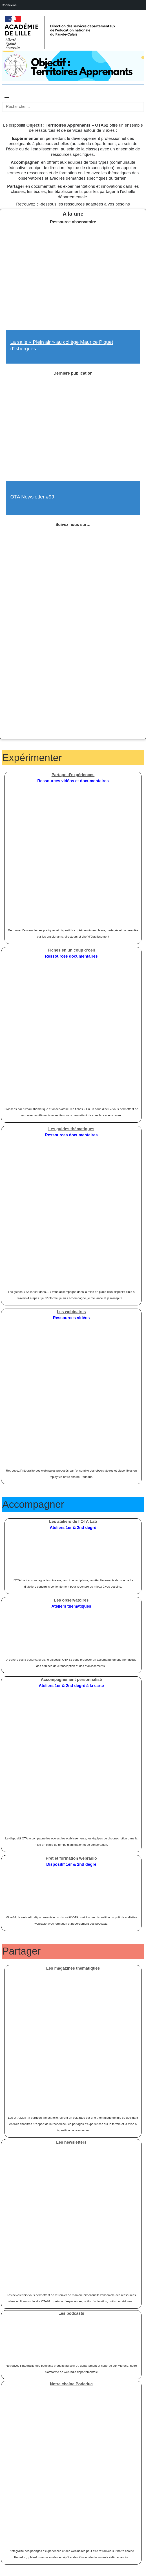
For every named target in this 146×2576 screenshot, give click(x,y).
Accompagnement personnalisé (71, 1679)
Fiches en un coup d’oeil (71, 950)
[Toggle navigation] (6, 97)
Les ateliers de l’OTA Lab (73, 1521)
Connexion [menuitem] (9, 5)
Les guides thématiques (71, 1129)
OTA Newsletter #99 (32, 497)
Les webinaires (71, 1311)
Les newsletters (71, 2142)
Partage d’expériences (72, 775)
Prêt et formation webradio (71, 1858)
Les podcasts (71, 2313)
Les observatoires (71, 1600)
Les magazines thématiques (73, 1968)
